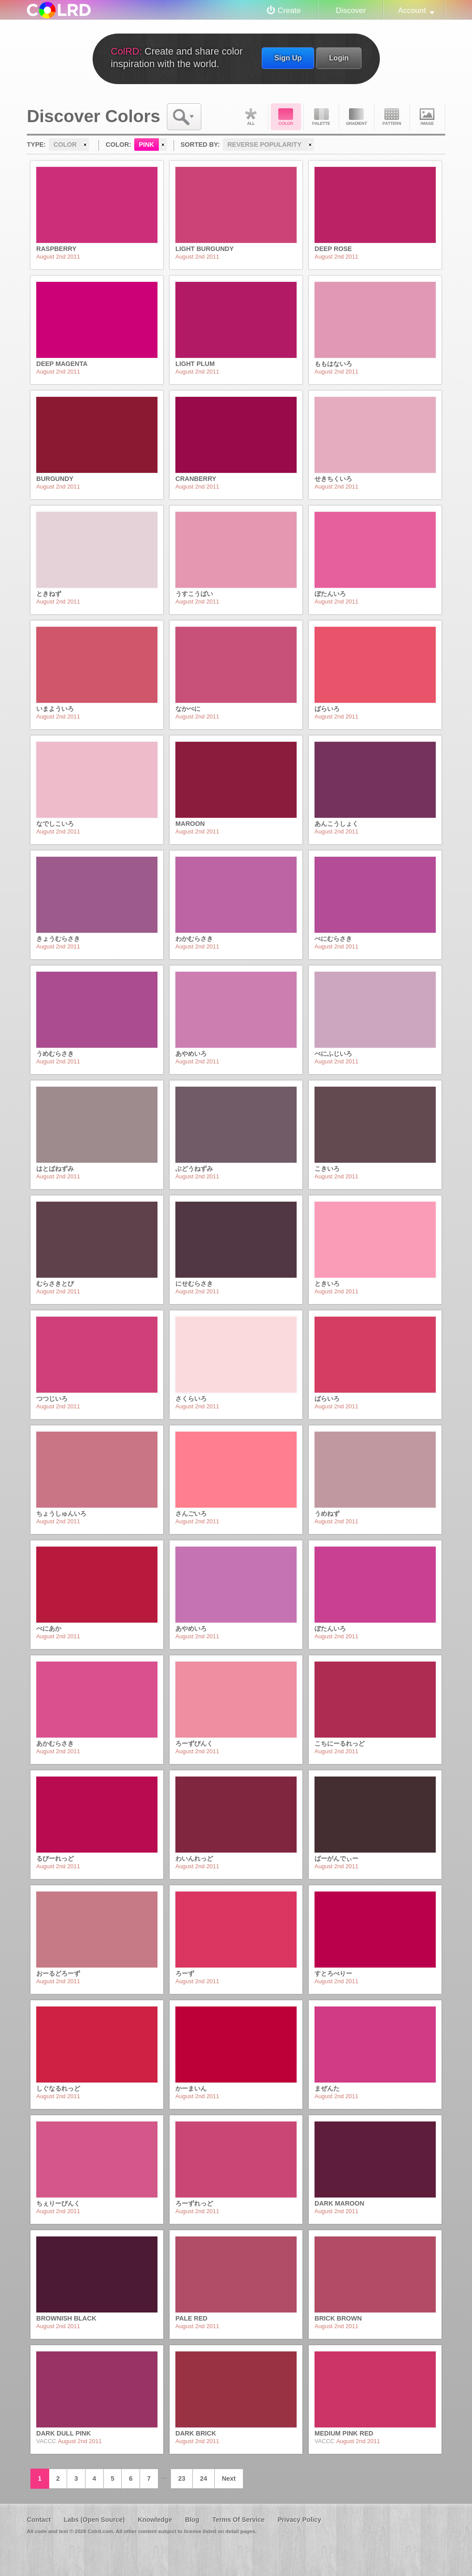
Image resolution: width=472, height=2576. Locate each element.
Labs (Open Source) (94, 2519)
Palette (321, 116)
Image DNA (427, 116)
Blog (192, 2519)
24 (203, 2478)
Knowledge (155, 2519)
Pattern (392, 116)
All (250, 116)
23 (181, 2478)
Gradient (356, 116)
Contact (39, 2519)
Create (289, 10)
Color (286, 116)
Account (412, 10)
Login (339, 58)
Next (229, 2478)
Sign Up (288, 58)
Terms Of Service (238, 2519)
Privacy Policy (299, 2519)
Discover (351, 10)
